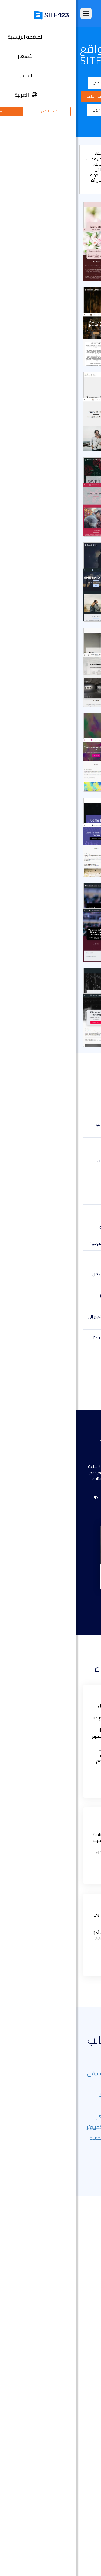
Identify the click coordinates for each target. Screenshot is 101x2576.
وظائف (77, 2556)
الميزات (84, 2292)
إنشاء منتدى (80, 2464)
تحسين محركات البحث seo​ (69, 2512)
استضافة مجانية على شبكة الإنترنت (62, 2496)
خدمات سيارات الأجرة (68, 2138)
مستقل (49, 2159)
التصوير (45, 2073)
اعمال (84, 2073)
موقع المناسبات (76, 2399)
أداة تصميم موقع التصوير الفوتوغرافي (58, 2391)
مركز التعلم (81, 2548)
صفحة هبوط (53, 110)
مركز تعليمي (77, 2159)
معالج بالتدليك (38, 2095)
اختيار (65, 262)
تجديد (85, 2127)
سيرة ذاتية (79, 110)
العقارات (81, 2116)
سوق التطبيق (72, 2324)
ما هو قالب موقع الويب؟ (68, 1109)
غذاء (68, 2127)
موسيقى (85, 96)
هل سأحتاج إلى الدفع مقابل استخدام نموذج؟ (52, 1243)
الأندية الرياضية (55, 2148)
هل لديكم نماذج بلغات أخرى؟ (65, 1258)
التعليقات (82, 2300)
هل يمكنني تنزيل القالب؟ (68, 1197)
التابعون (83, 2564)
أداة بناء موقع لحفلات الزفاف (65, 2415)
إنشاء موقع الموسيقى (70, 2407)
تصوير (20, 83)
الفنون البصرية (75, 2095)
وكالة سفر (79, 2084)
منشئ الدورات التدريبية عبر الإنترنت (63, 2472)
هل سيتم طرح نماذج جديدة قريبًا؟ (62, 1359)
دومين (84, 2367)
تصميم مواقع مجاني (73, 2504)
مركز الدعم (81, 2539)
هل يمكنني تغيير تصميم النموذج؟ (62, 1182)
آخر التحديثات (80, 2332)
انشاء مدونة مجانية (74, 2456)
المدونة (41, 83)
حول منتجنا (81, 2531)
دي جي (54, 2084)
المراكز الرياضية (74, 2105)
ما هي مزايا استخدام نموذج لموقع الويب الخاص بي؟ (55, 1127)
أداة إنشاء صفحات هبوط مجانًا (65, 2375)
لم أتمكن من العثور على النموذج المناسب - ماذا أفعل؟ (54, 1164)
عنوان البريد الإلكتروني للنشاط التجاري (60, 2448)
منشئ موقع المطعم (72, 2480)
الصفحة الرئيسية (77, 2275)
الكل (81, 83)
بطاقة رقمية (80, 2440)
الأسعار (84, 2283)
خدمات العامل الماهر (43, 2116)
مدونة (65, 2073)
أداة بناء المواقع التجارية (70, 2383)
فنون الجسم (27, 2138)
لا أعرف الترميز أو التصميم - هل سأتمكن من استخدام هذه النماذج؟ (53, 1277)
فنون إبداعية (18, 96)
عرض (84, 262)
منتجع (84, 2148)
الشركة (62, 83)
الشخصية (42, 2105)
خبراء (86, 2572)
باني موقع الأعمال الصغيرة (67, 2431)
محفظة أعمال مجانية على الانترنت (63, 2423)
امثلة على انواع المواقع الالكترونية (62, 2308)
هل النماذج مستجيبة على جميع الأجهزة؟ (56, 1228)
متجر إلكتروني (24, 110)
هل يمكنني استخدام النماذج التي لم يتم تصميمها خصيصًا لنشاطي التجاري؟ (57, 1298)
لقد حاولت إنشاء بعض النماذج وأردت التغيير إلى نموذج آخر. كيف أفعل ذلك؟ (50, 1319)
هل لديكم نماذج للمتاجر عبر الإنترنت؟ (60, 1213)
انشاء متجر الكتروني (74, 2359)
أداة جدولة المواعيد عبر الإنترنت (65, 2488)
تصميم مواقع (79, 2351)
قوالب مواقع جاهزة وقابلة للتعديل (61, 2316)
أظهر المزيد (50, 2169)
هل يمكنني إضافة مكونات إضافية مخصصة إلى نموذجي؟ (53, 1340)
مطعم (42, 96)
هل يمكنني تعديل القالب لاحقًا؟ (63, 1145)
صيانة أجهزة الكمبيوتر (34, 2127)
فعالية (63, 96)
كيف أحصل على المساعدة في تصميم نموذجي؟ (58, 1377)
